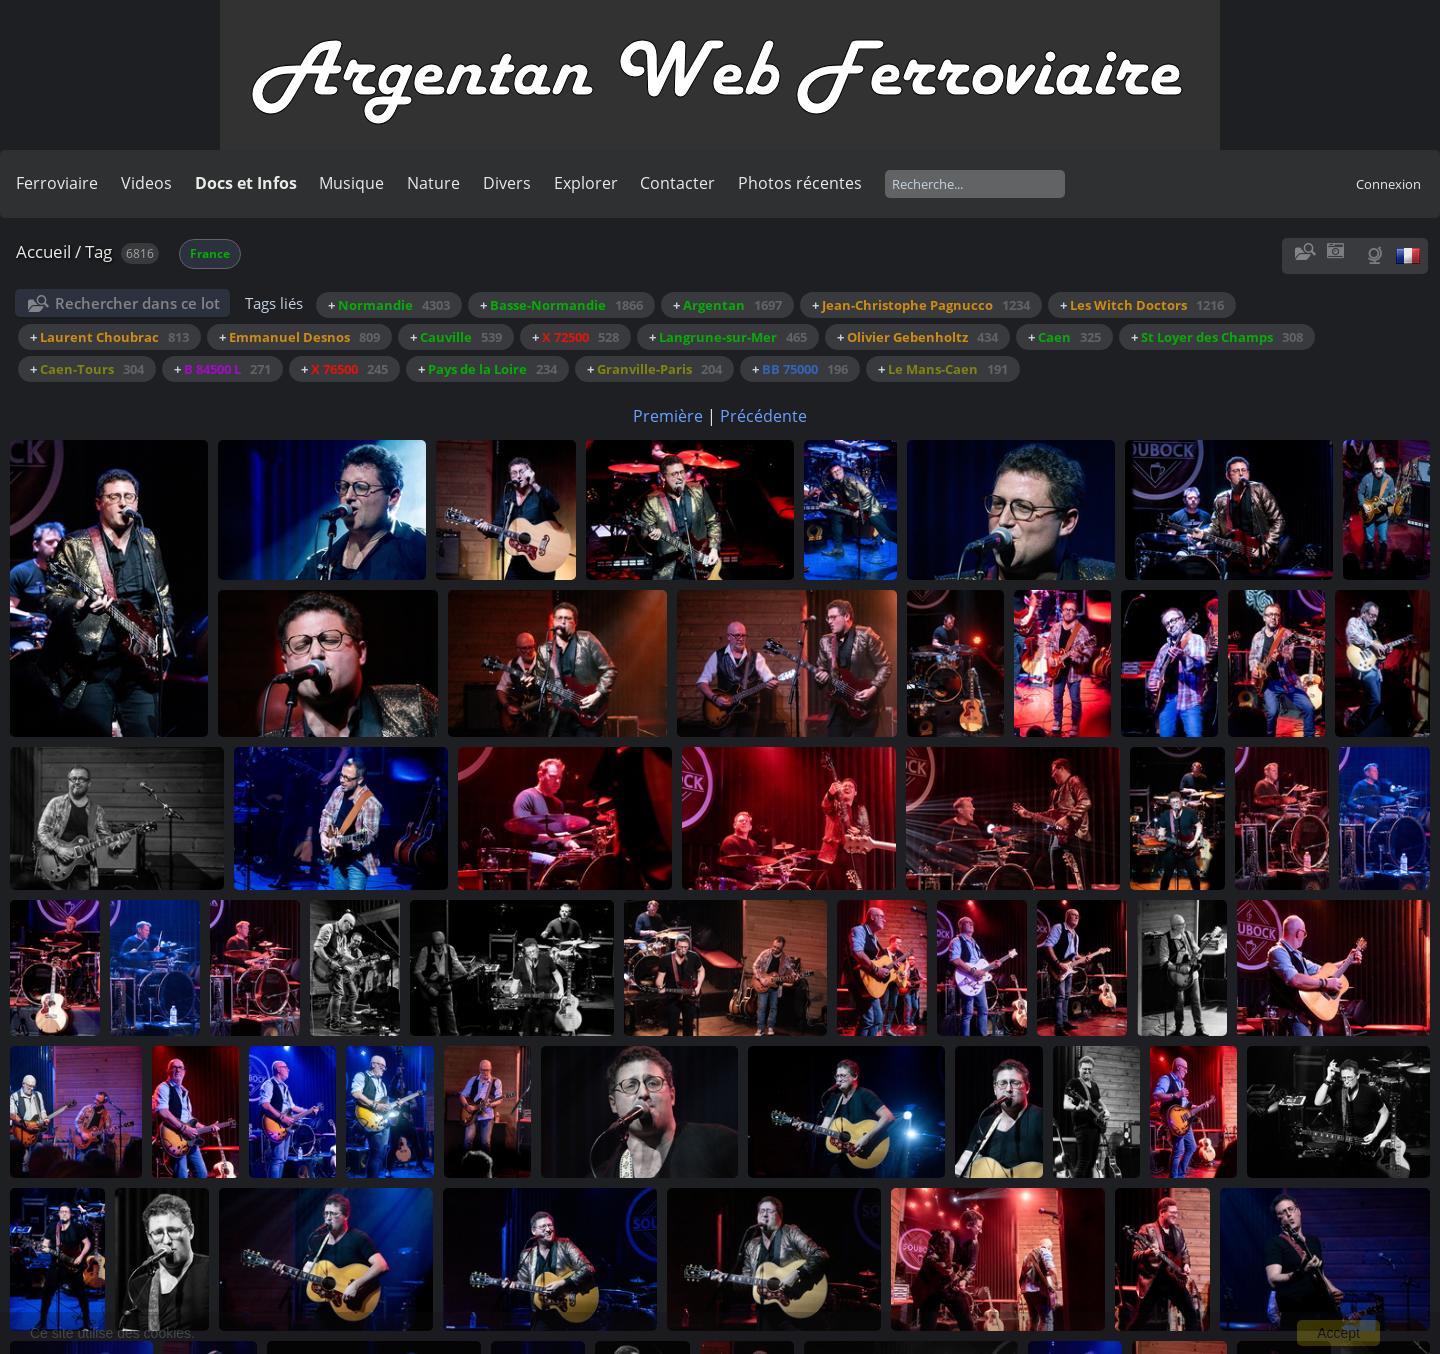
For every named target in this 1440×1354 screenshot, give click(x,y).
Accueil (43, 251)
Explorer (586, 183)
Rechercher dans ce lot (137, 303)
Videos (146, 183)
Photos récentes (800, 183)
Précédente (763, 416)
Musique (351, 183)
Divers (507, 183)
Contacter (677, 183)
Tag (98, 251)
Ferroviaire (57, 183)
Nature (433, 183)
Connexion (1388, 184)
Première (668, 416)
